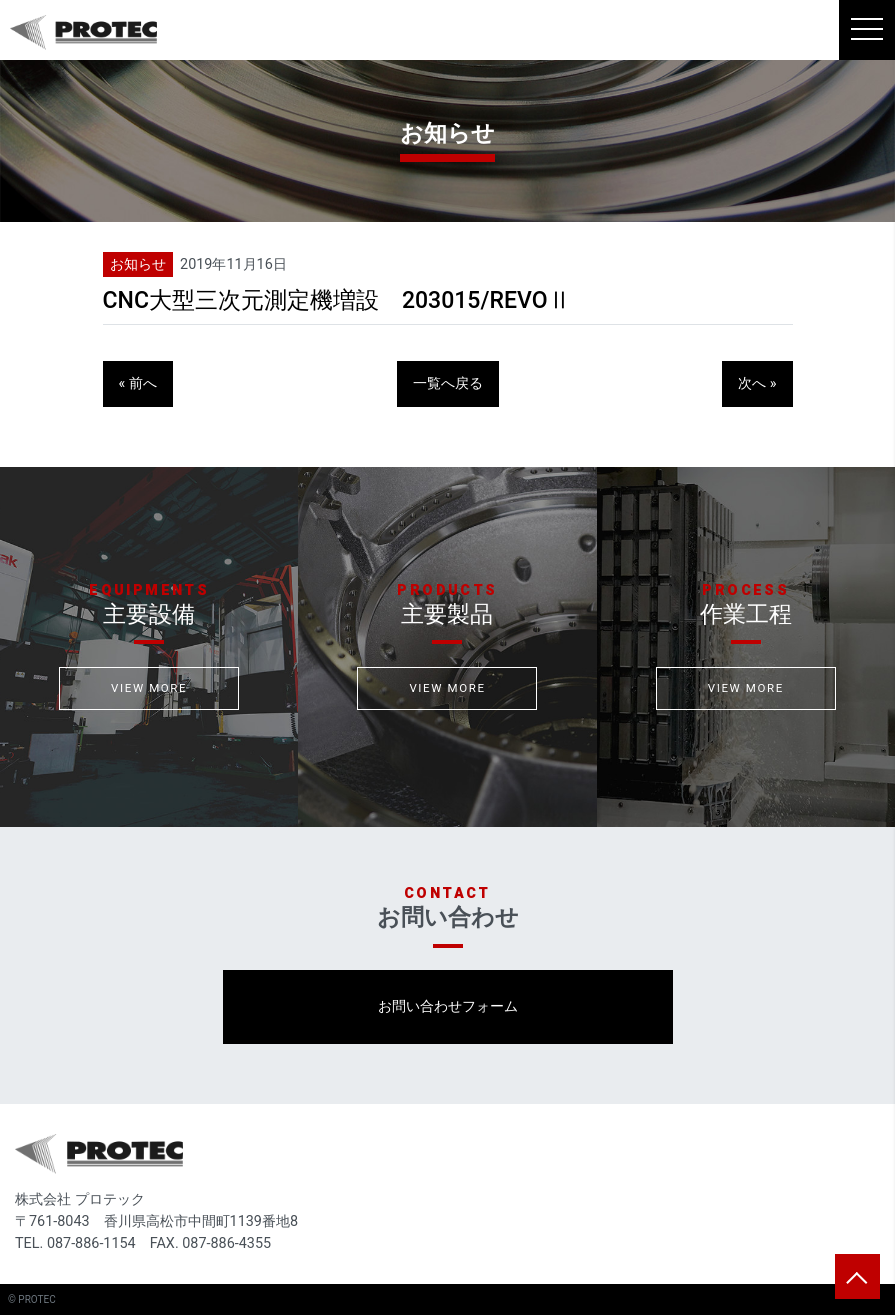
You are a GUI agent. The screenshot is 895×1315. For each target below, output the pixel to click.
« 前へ (138, 383)
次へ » (757, 383)
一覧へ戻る (448, 383)
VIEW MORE (149, 688)
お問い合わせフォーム (448, 1006)
